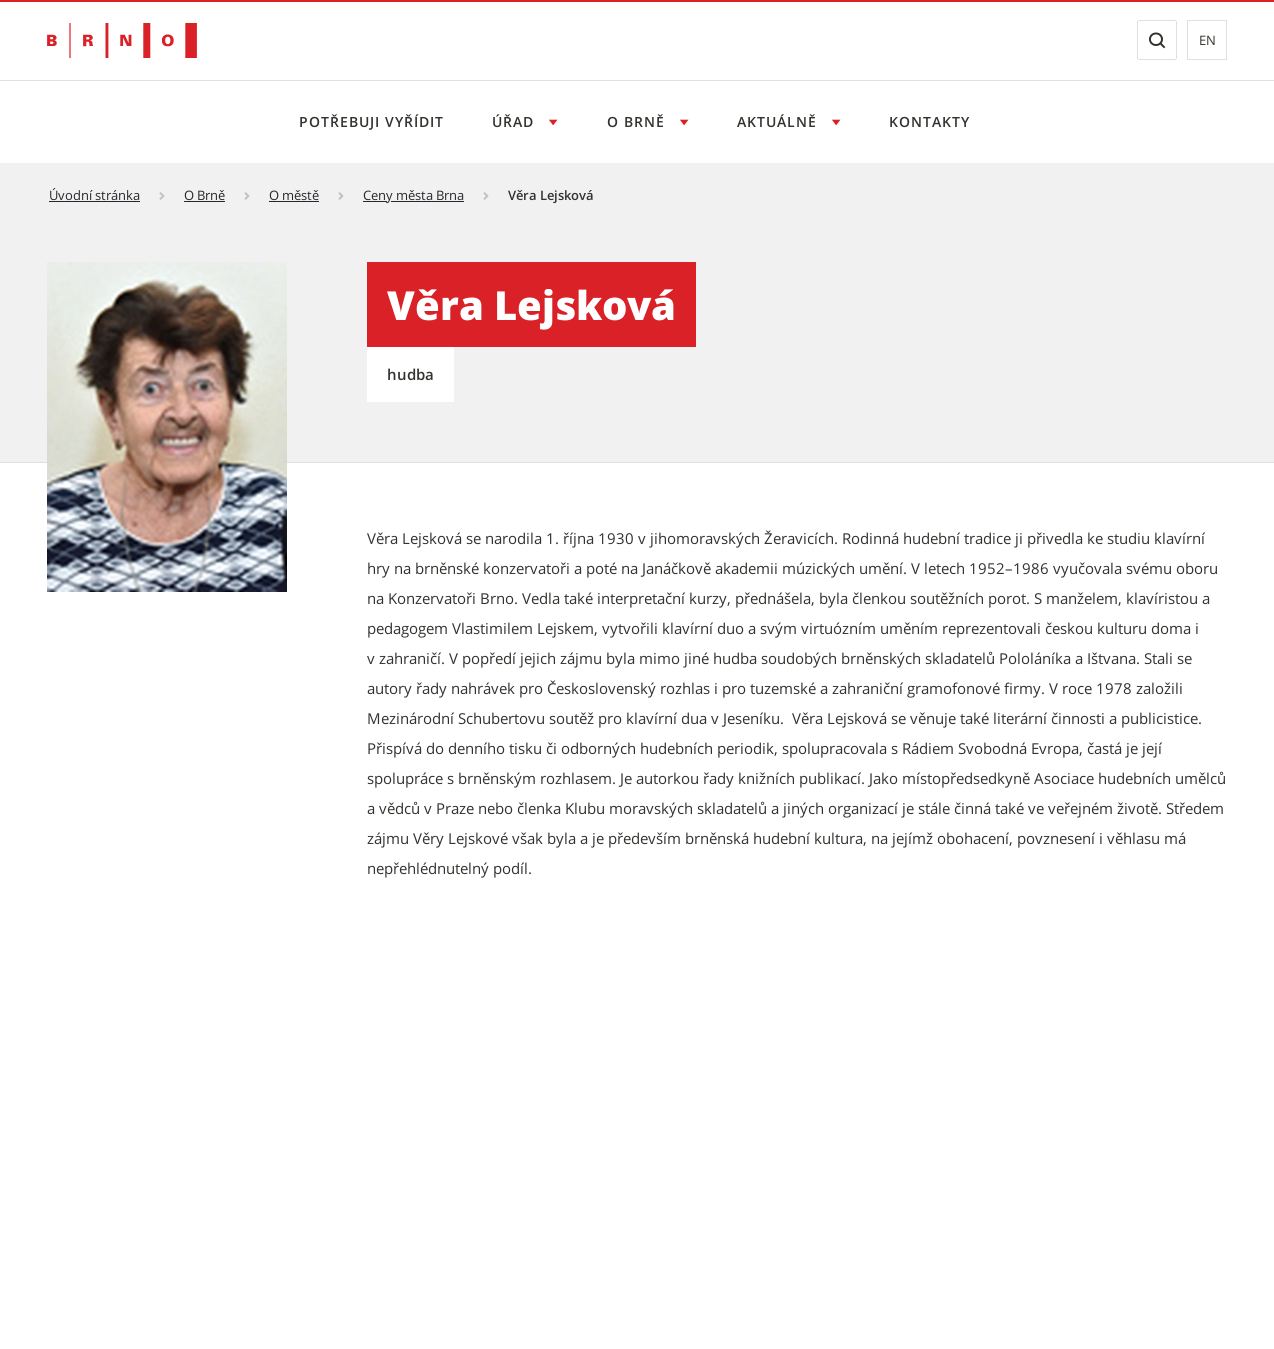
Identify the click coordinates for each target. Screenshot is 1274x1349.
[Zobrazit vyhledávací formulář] (1157, 40)
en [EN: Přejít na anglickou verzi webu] (1207, 40)
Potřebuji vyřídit (371, 121)
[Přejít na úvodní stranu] (122, 40)
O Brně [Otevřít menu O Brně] (638, 121)
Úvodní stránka (94, 195)
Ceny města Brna (413, 195)
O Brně (204, 195)
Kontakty (929, 121)
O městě (294, 195)
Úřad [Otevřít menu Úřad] (515, 121)
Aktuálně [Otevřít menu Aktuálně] (779, 121)
